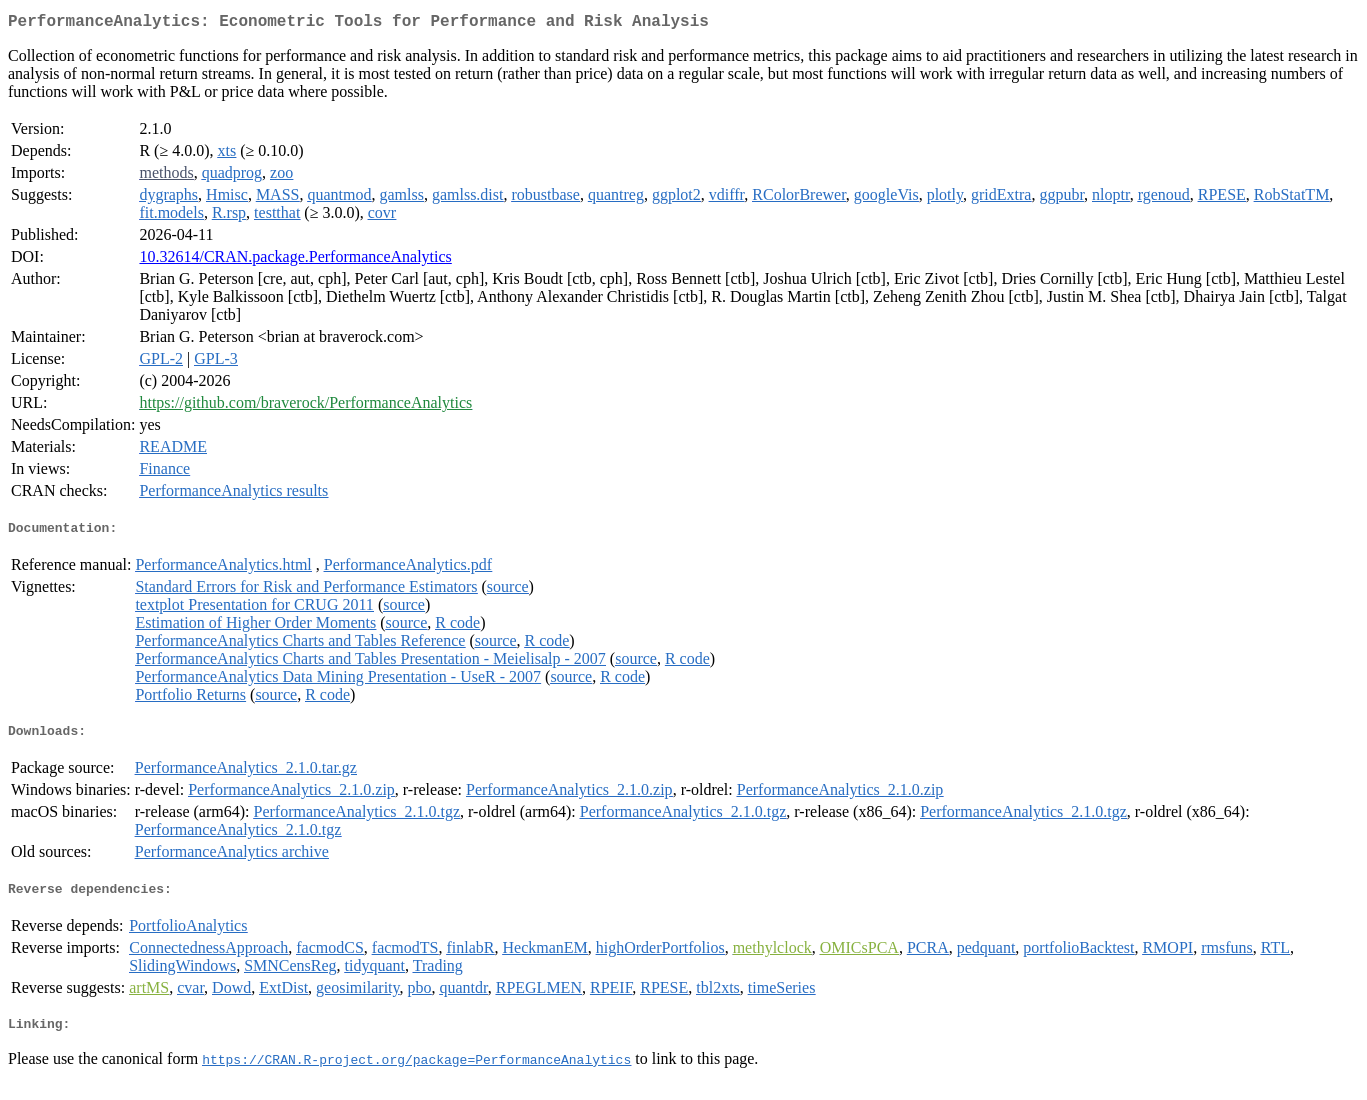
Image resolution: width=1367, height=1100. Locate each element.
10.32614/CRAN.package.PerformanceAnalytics (295, 260)
